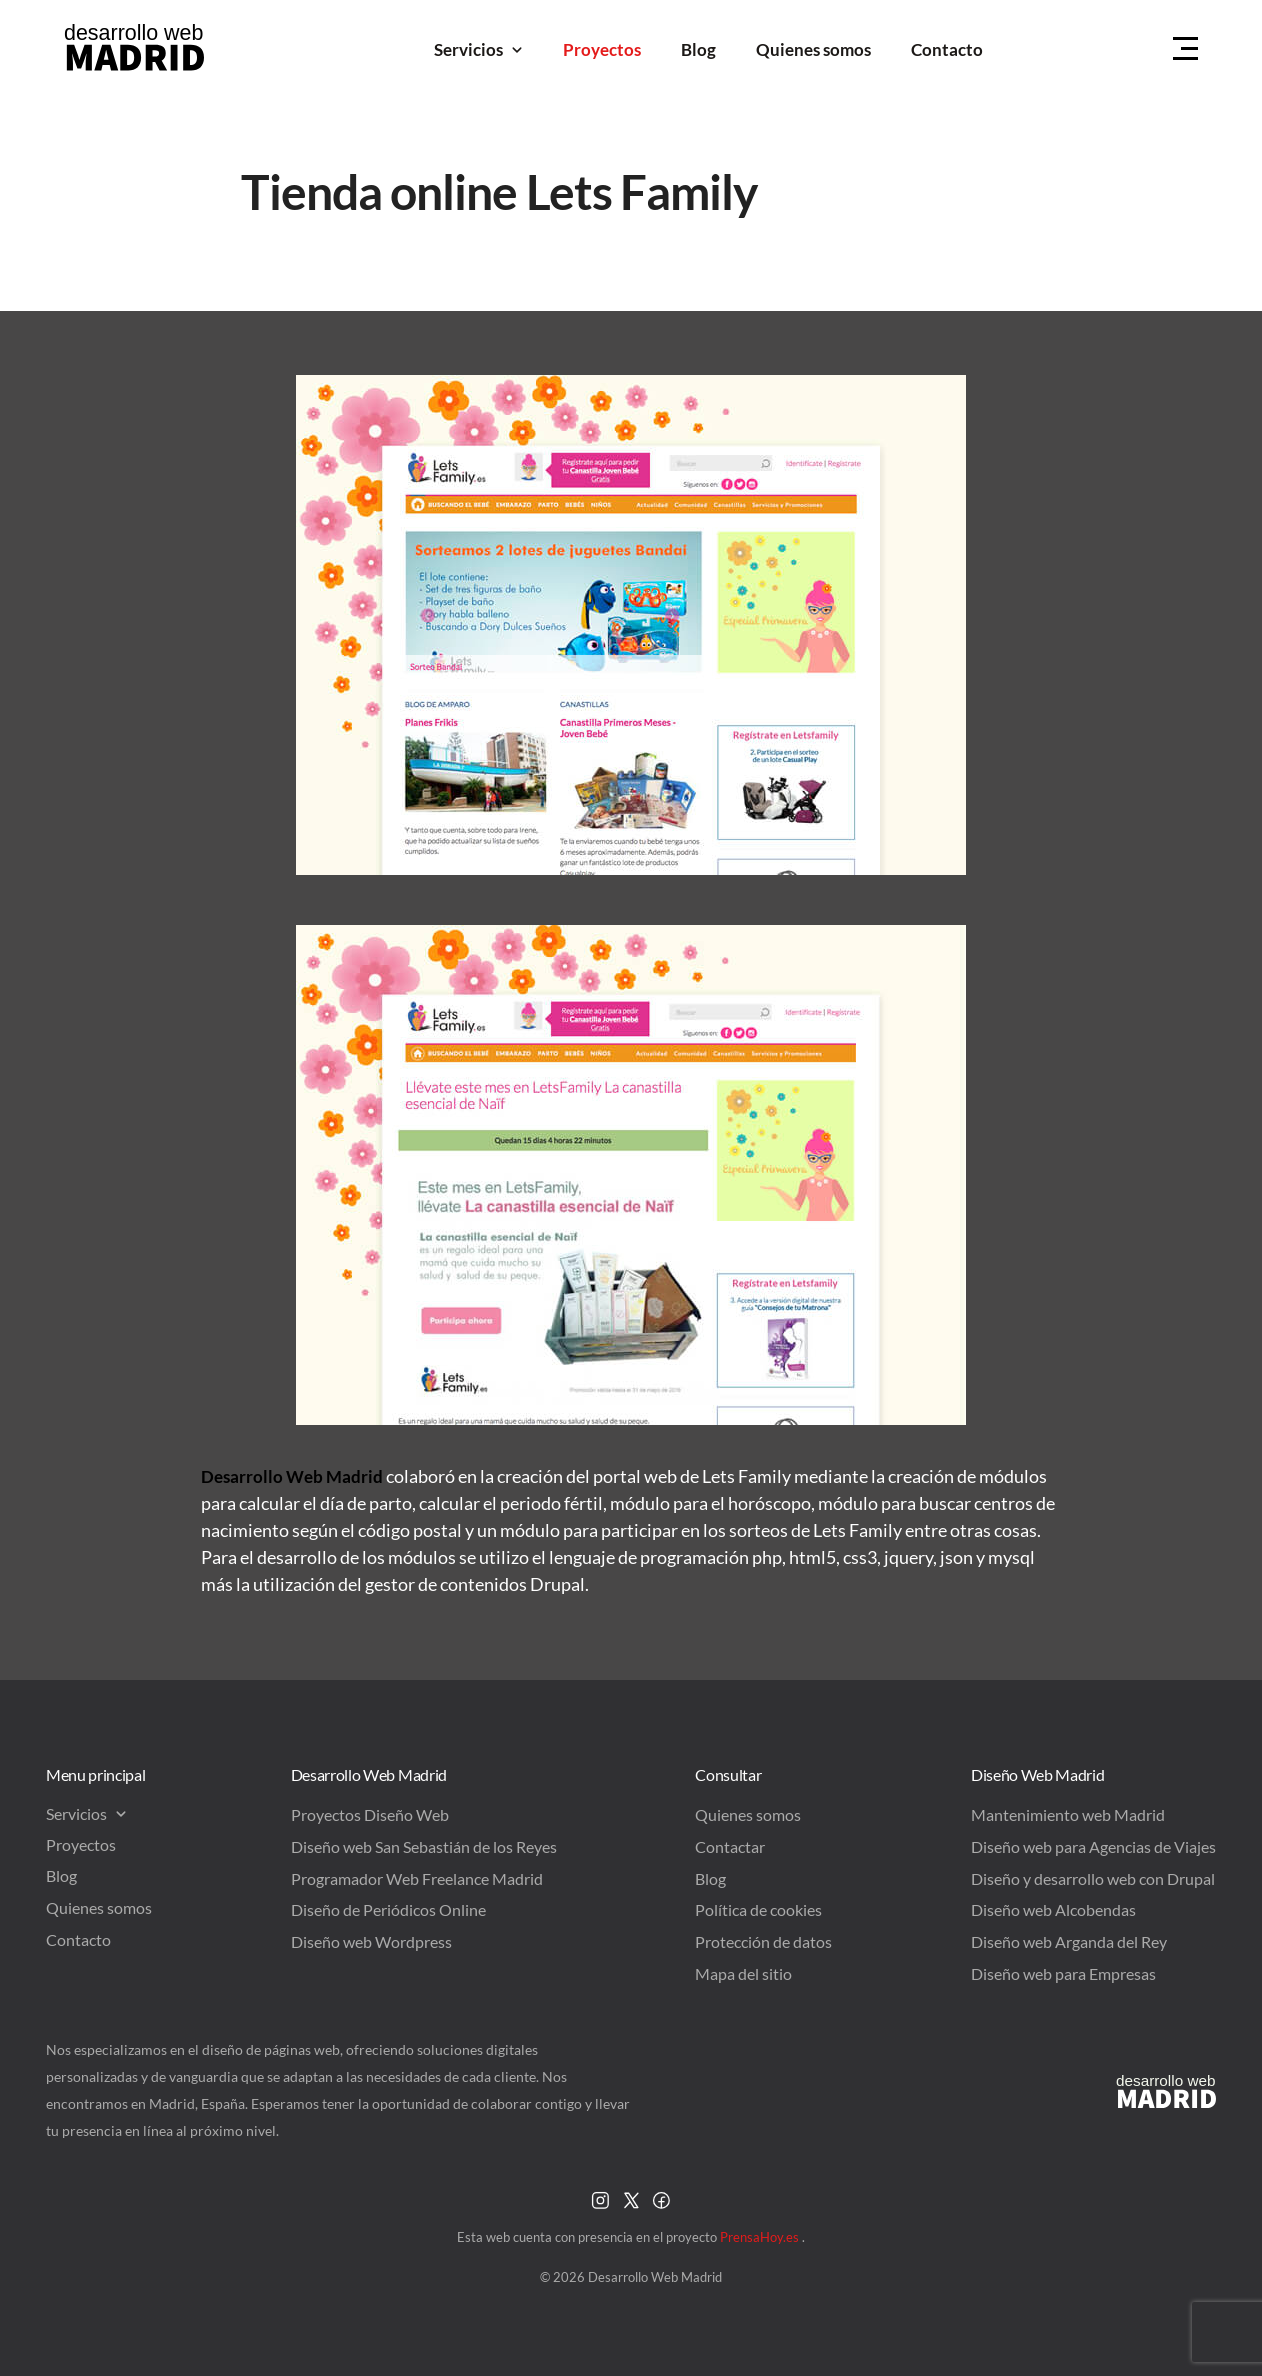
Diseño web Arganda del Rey (1069, 1941)
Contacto (947, 49)
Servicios (478, 49)
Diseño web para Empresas (1063, 1973)
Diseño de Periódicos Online (388, 1909)
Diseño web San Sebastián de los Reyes (424, 1846)
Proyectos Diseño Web (370, 1814)
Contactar (730, 1846)
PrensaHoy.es (761, 2237)
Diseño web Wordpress (371, 1941)
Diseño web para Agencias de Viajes (1093, 1846)
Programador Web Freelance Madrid (417, 1878)
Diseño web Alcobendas (1053, 1909)
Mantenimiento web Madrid (1068, 1814)
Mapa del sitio (743, 1973)
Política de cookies (758, 1909)
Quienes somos (813, 49)
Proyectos (602, 49)
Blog (698, 49)
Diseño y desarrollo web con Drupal (1093, 1878)
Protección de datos (763, 1941)
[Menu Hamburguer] (1185, 49)
